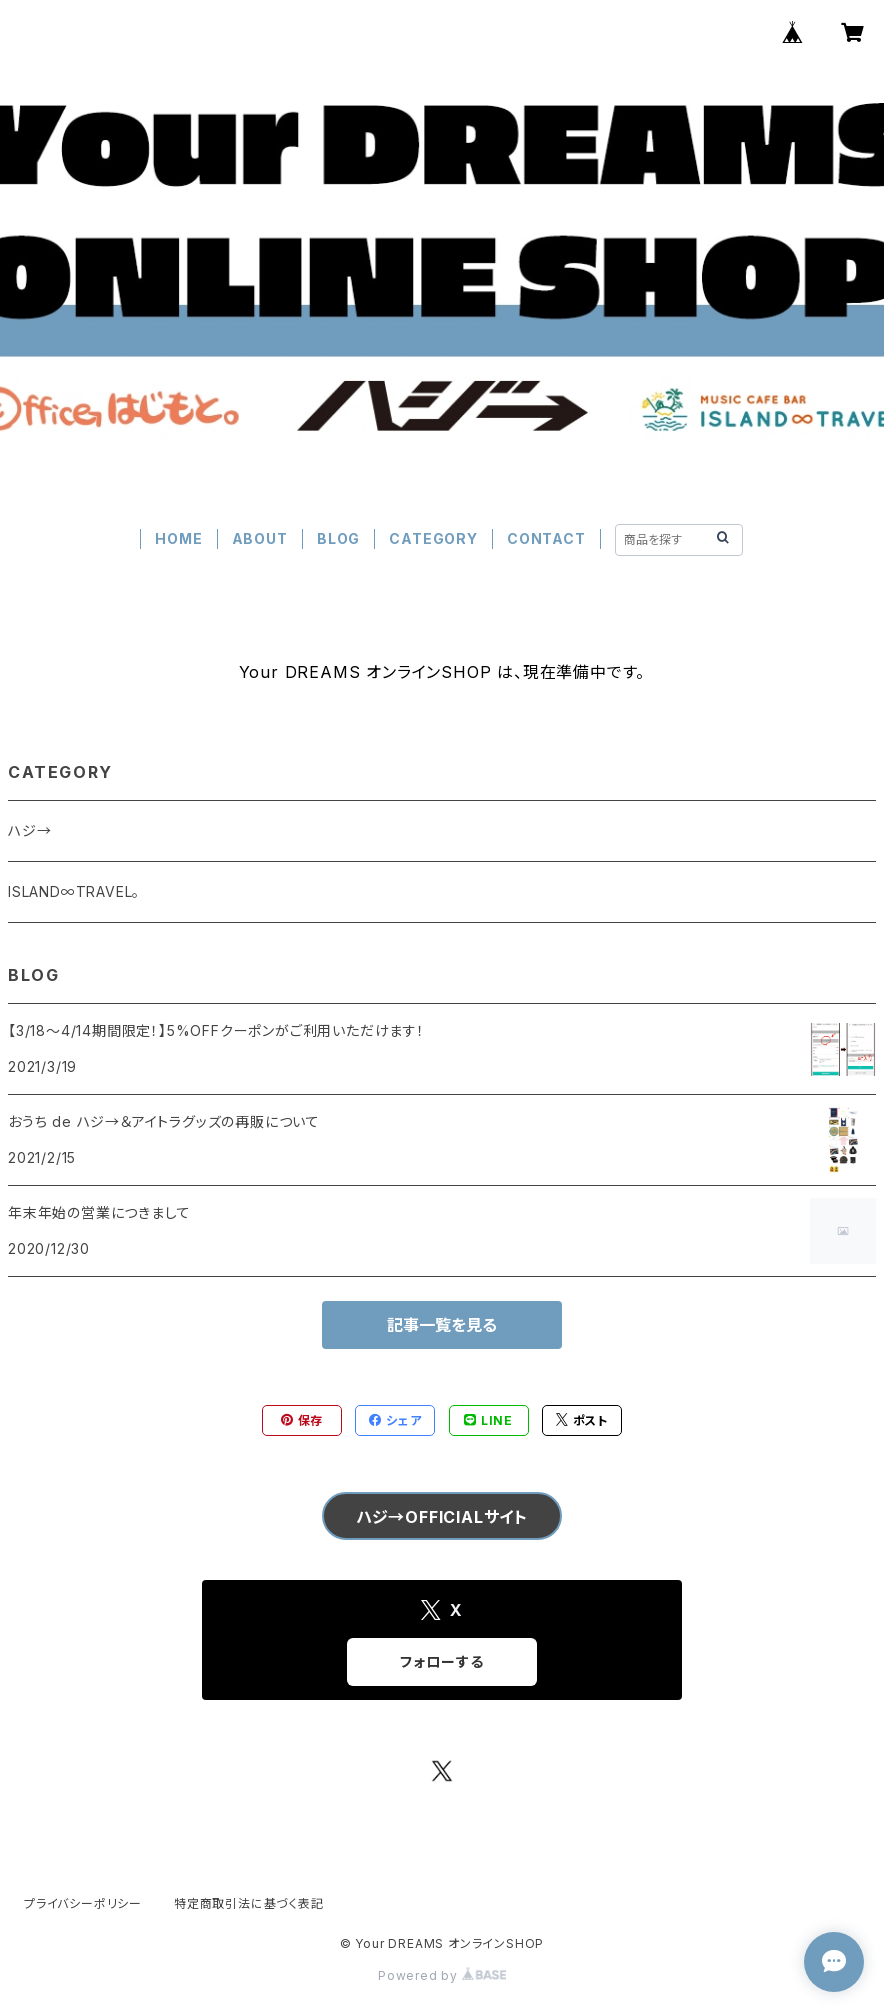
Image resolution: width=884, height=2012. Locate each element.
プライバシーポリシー (83, 1903)
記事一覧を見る (442, 1325)
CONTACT (546, 538)
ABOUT (260, 538)
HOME (178, 538)
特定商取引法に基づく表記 (249, 1903)
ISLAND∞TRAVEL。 (74, 891)
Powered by (442, 1975)
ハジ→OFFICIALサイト (442, 1517)
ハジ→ (29, 830)
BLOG (338, 538)
